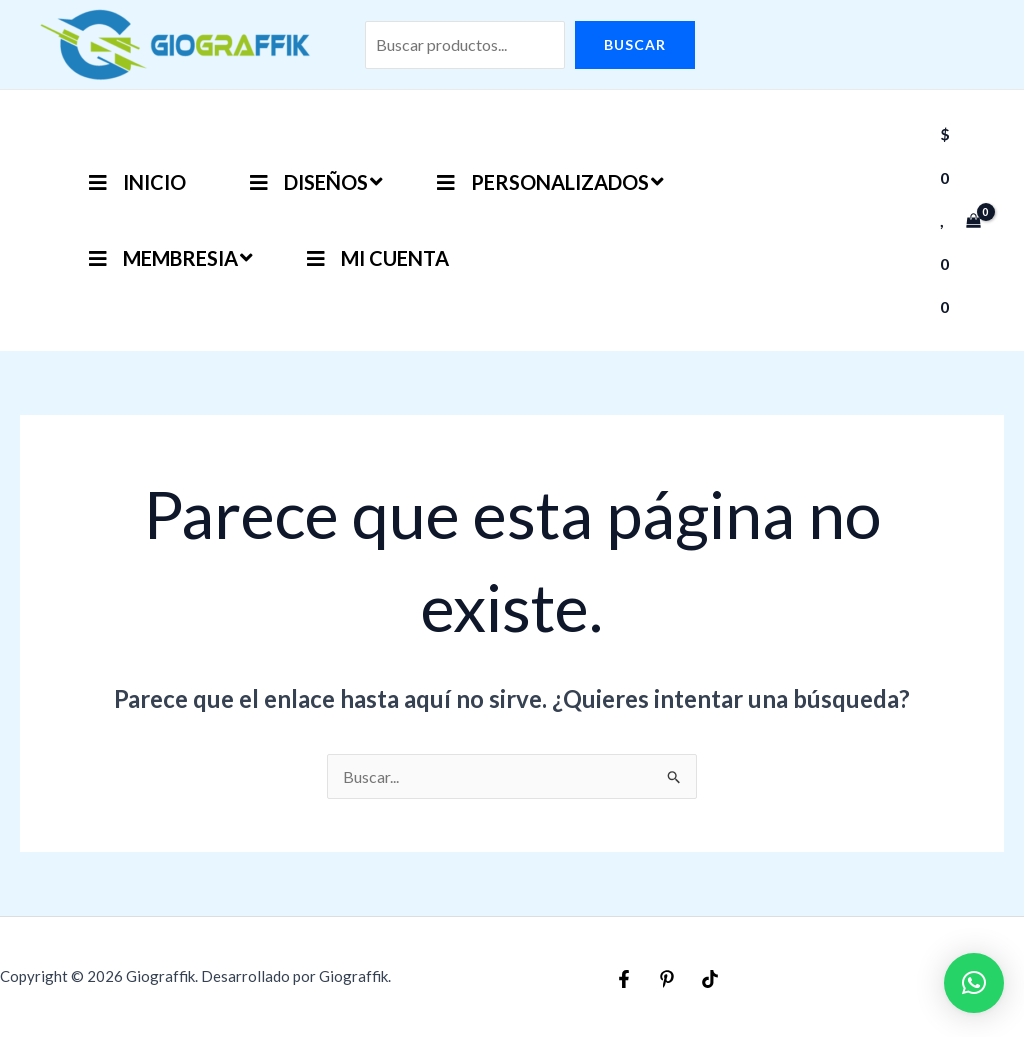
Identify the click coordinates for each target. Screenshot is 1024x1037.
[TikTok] (710, 979)
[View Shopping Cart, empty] (960, 220)
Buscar (635, 44)
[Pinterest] (667, 979)
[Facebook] (624, 979)
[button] (974, 983)
